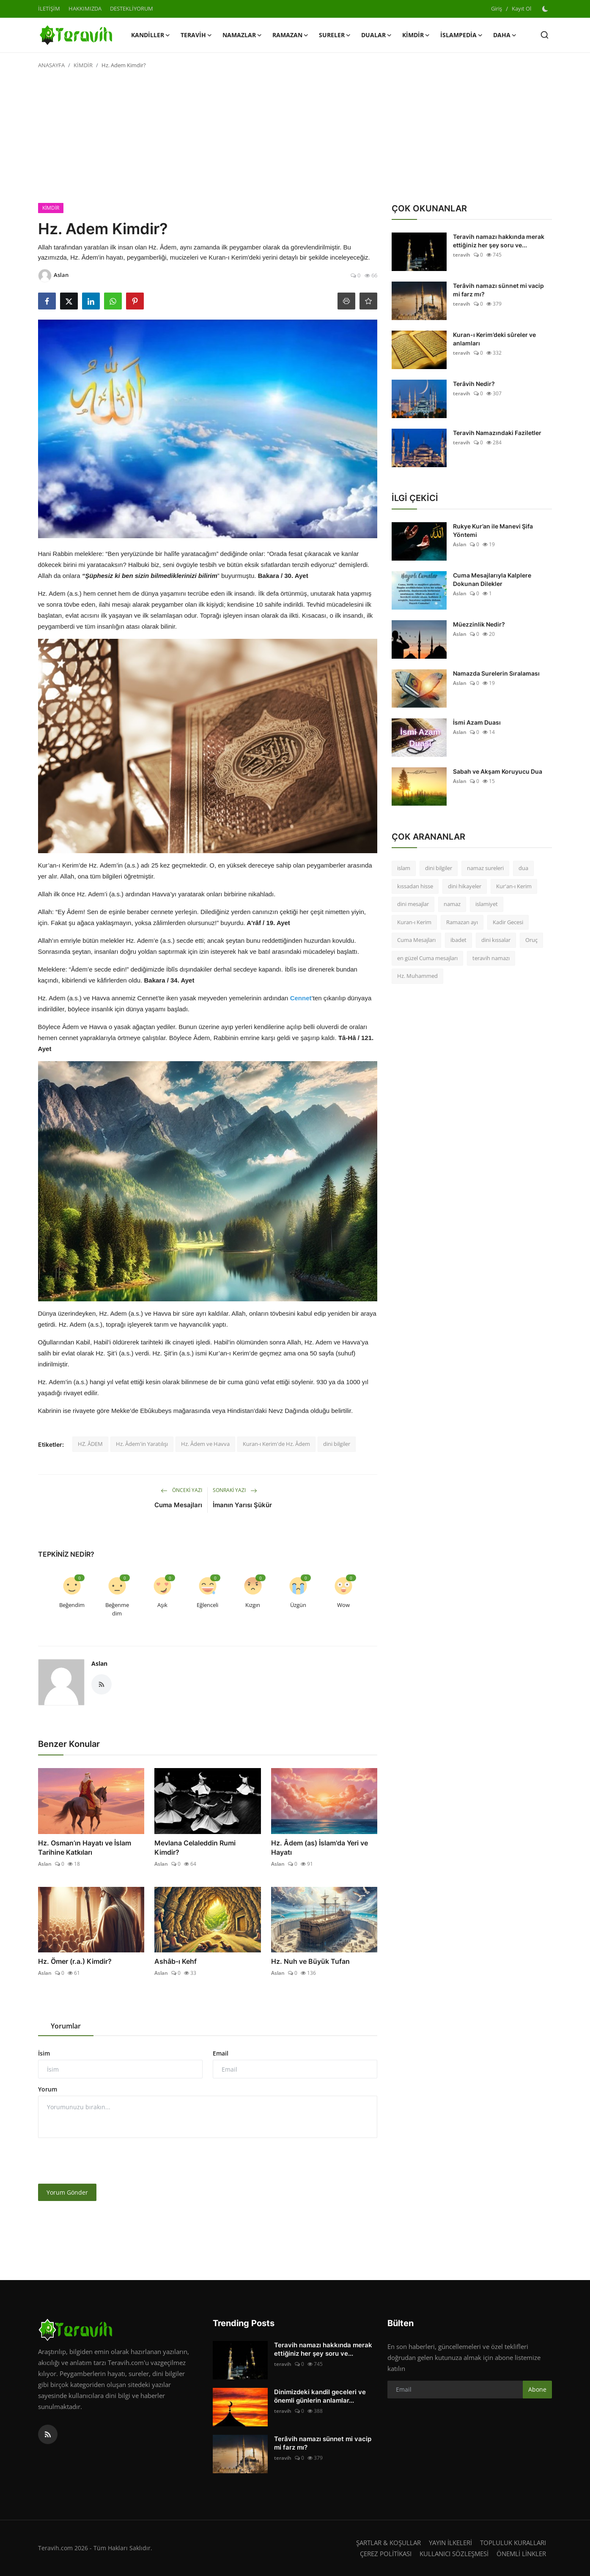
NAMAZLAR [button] (242, 35)
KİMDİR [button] (416, 35)
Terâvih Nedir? (474, 383)
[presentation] (102, 2160)
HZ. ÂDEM (90, 1444)
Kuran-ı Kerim (414, 922)
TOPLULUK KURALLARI (513, 2542)
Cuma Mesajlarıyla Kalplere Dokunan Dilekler (492, 579)
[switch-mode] (546, 9)
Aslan (99, 1663)
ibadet (458, 940)
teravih (461, 254)
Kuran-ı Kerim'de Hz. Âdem (276, 1444)
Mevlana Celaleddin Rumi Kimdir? (195, 1847)
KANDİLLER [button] (150, 35)
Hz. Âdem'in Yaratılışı (142, 1444)
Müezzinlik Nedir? (479, 624)
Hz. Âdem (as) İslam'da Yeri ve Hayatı (319, 1847)
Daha (505, 35)
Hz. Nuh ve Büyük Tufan (310, 1961)
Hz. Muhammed (417, 976)
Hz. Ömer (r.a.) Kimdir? (75, 1961)
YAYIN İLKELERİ (450, 2542)
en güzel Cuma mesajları (427, 958)
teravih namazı (491, 958)
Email (220, 2053)
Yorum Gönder (67, 2192)
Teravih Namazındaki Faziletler (497, 432)
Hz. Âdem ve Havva (205, 1444)
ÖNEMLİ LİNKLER (521, 2553)
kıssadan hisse (415, 886)
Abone (537, 2389)
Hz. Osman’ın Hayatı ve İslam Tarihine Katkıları (84, 1847)
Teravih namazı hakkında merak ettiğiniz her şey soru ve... (498, 241)
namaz (452, 904)
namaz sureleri (485, 868)
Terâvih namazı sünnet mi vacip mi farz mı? (498, 290)
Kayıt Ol (521, 8)
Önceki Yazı (181, 1490)
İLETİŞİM (49, 8)
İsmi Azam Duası (477, 722)
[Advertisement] (295, 139)
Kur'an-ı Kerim (514, 886)
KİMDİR (83, 65)
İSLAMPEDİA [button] (461, 35)
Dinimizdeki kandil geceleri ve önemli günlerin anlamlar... (320, 2396)
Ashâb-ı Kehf (175, 1961)
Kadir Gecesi (508, 922)
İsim (44, 2053)
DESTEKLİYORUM (131, 8)
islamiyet (486, 904)
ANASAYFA (51, 65)
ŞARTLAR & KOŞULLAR (388, 2542)
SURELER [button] (335, 35)
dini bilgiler (336, 1444)
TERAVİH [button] (196, 35)
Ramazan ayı (462, 922)
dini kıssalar (495, 940)
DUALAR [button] (376, 35)
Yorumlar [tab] (66, 2026)
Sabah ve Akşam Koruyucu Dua (497, 771)
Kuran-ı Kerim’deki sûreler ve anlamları (494, 339)
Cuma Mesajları (178, 1505)
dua (523, 868)
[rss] (48, 2434)
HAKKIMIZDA (85, 8)
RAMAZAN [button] (290, 35)
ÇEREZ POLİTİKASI (386, 2553)
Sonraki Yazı (235, 1490)
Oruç (531, 940)
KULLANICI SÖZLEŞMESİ (454, 2553)
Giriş (496, 8)
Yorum (47, 2089)
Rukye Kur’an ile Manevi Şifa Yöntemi (493, 530)
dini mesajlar (413, 904)
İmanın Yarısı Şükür (242, 1505)
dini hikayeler (464, 886)
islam (403, 868)
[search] (544, 35)
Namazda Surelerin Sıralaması (496, 673)
